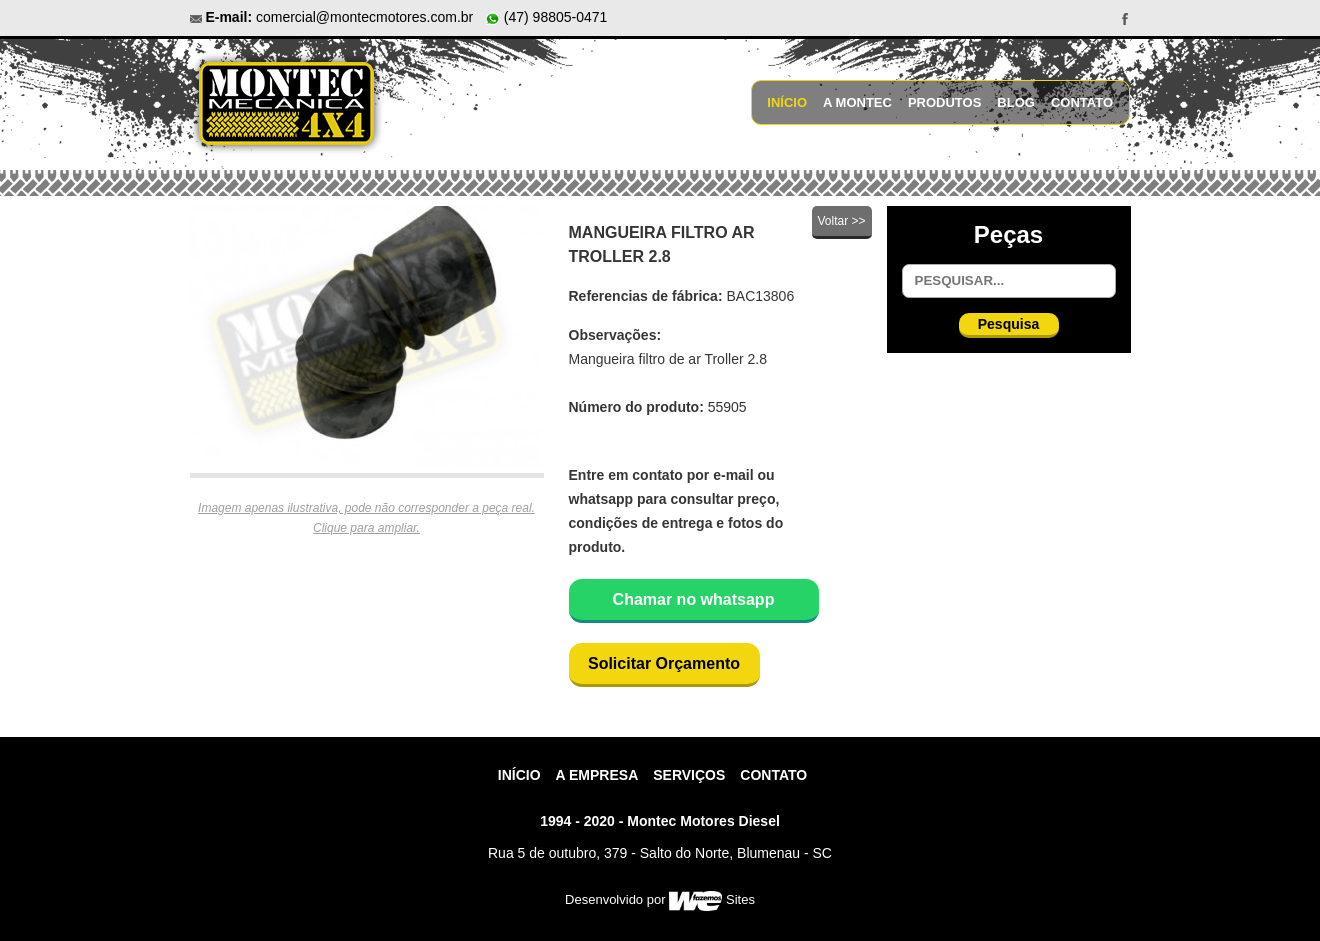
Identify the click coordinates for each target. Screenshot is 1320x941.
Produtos (944, 102)
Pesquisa (1008, 324)
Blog (1016, 102)
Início (787, 102)
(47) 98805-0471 (546, 17)
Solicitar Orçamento (664, 663)
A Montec (857, 102)
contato (773, 775)
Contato (1082, 102)
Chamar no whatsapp (694, 599)
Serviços (689, 775)
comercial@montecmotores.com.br (364, 17)
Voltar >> (841, 221)
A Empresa (597, 775)
